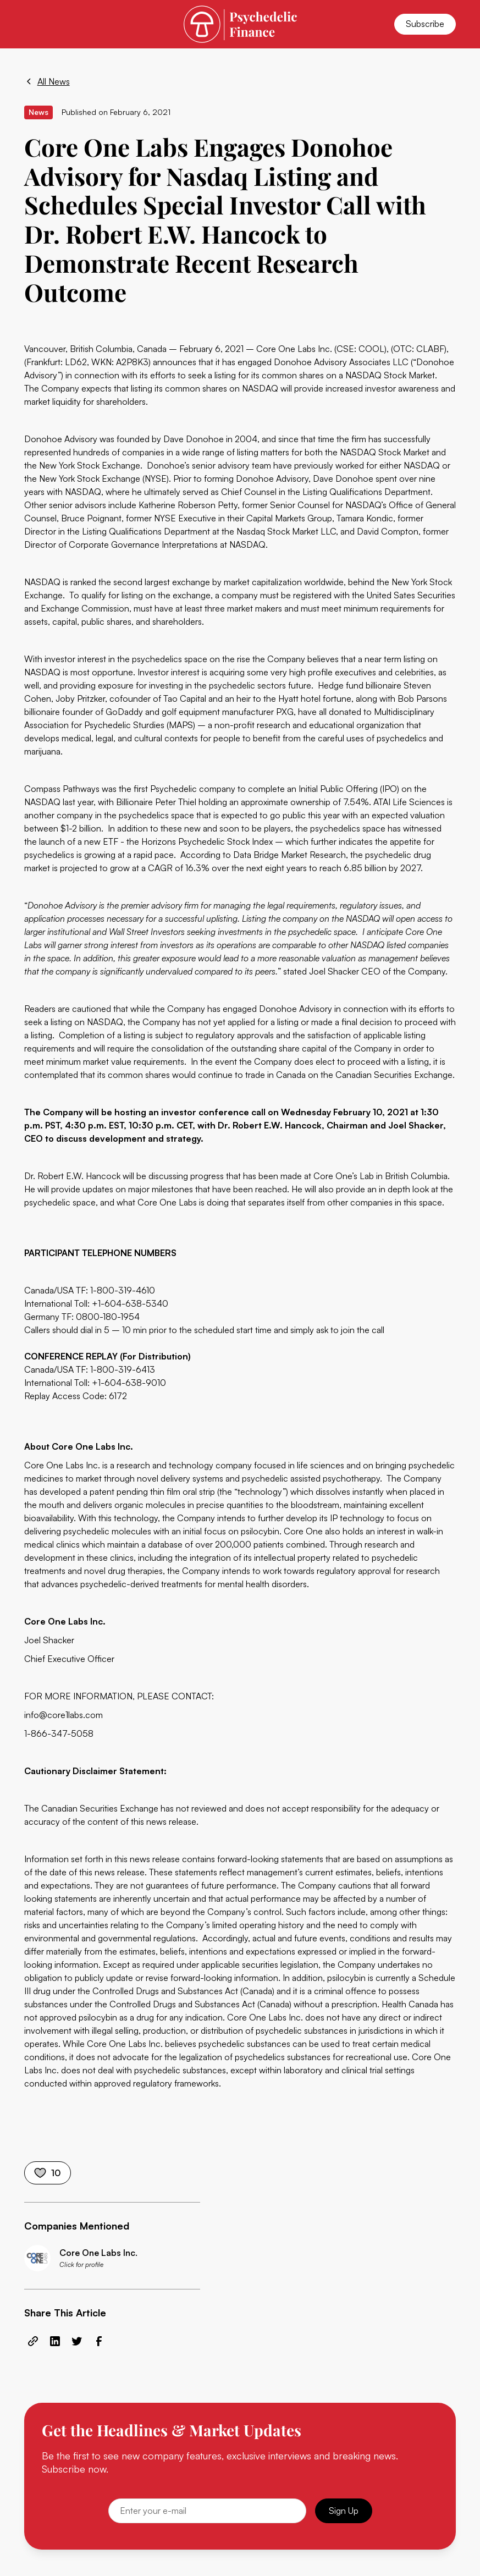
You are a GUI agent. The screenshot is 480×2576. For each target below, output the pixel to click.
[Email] (207, 2510)
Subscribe (425, 23)
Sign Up (343, 2510)
